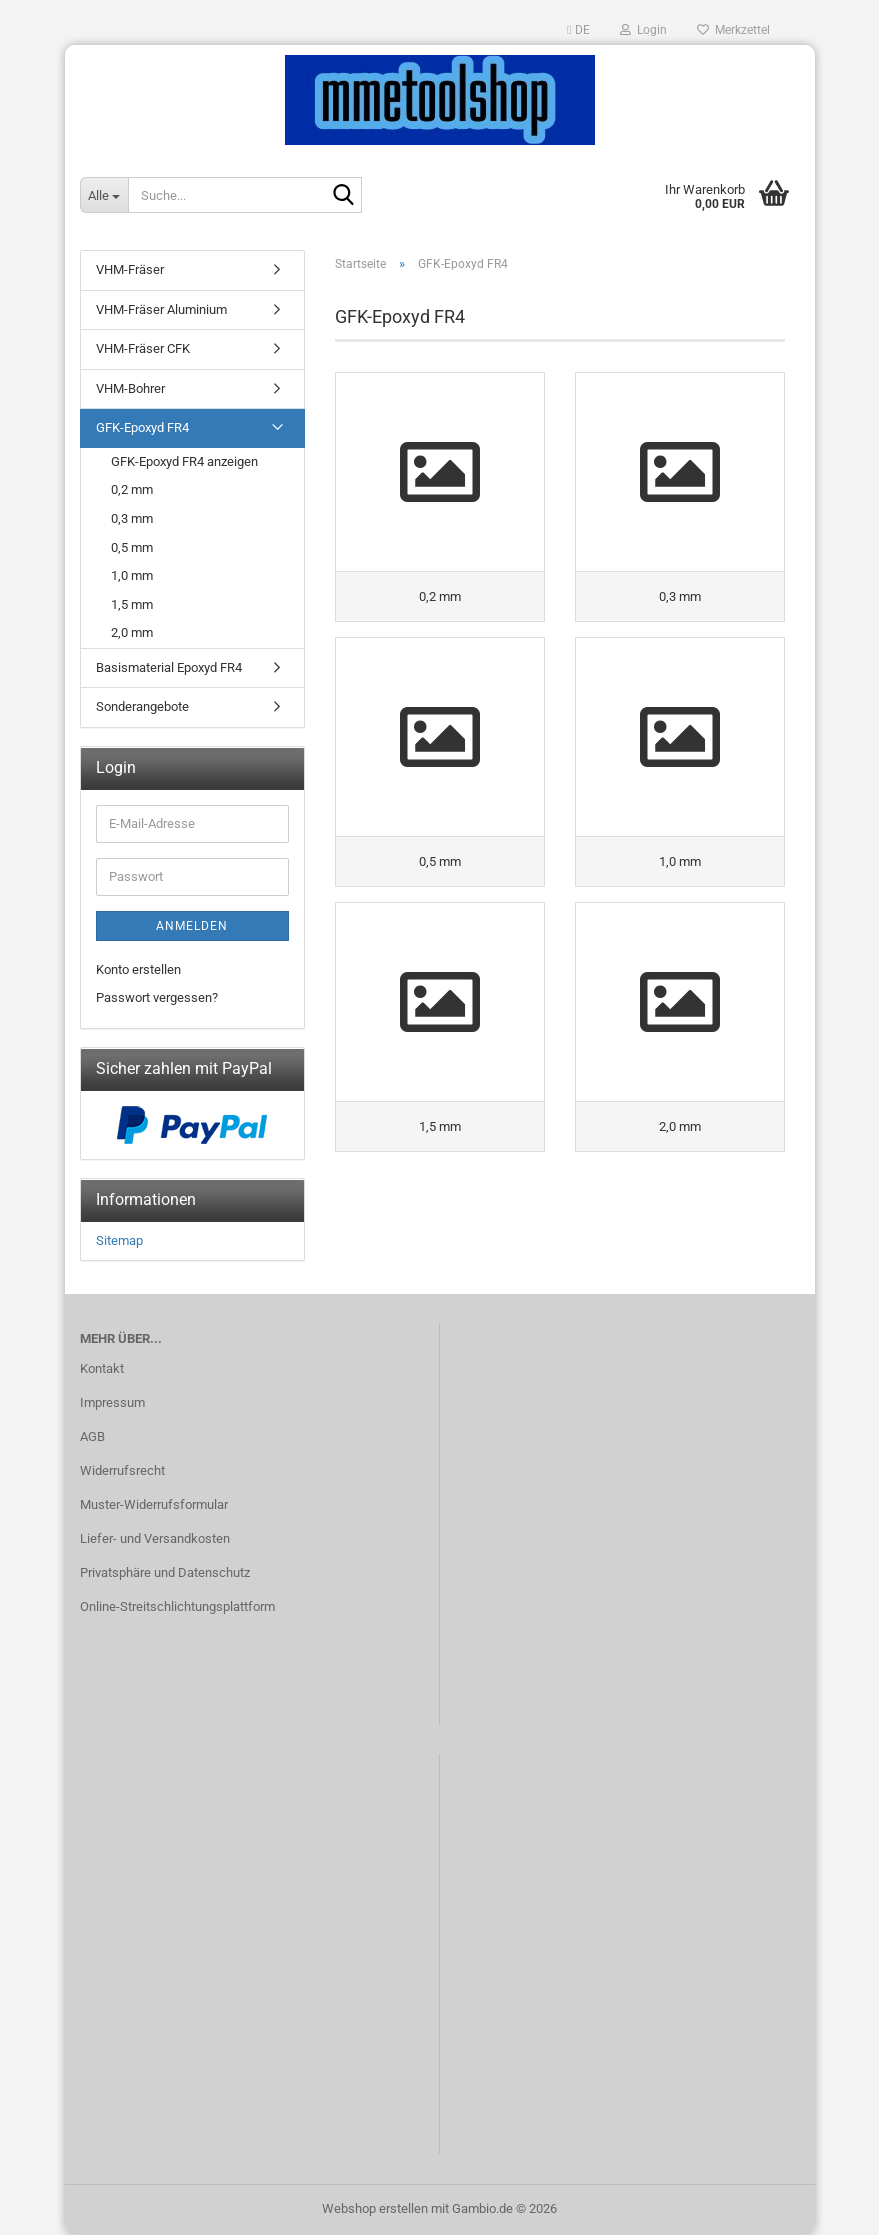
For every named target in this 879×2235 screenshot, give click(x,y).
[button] (578, 30)
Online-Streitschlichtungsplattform (177, 1606)
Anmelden (192, 926)
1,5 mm (132, 604)
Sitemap (119, 1240)
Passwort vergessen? (157, 997)
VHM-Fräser (130, 269)
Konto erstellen (138, 969)
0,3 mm (132, 518)
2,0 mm (132, 632)
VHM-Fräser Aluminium (161, 309)
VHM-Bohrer (130, 388)
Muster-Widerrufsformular (154, 1504)
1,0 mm (132, 575)
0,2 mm (132, 489)
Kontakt (102, 1368)
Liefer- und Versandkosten (155, 1538)
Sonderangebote (142, 706)
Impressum (112, 1402)
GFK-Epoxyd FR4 (142, 427)
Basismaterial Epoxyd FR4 (169, 667)
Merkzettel (733, 30)
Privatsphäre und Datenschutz (165, 1572)
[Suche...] (104, 195)
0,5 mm (132, 547)
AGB (92, 1436)
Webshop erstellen (375, 2208)
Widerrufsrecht (122, 1470)
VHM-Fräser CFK (143, 348)
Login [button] (643, 30)
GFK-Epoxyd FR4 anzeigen (184, 461)
